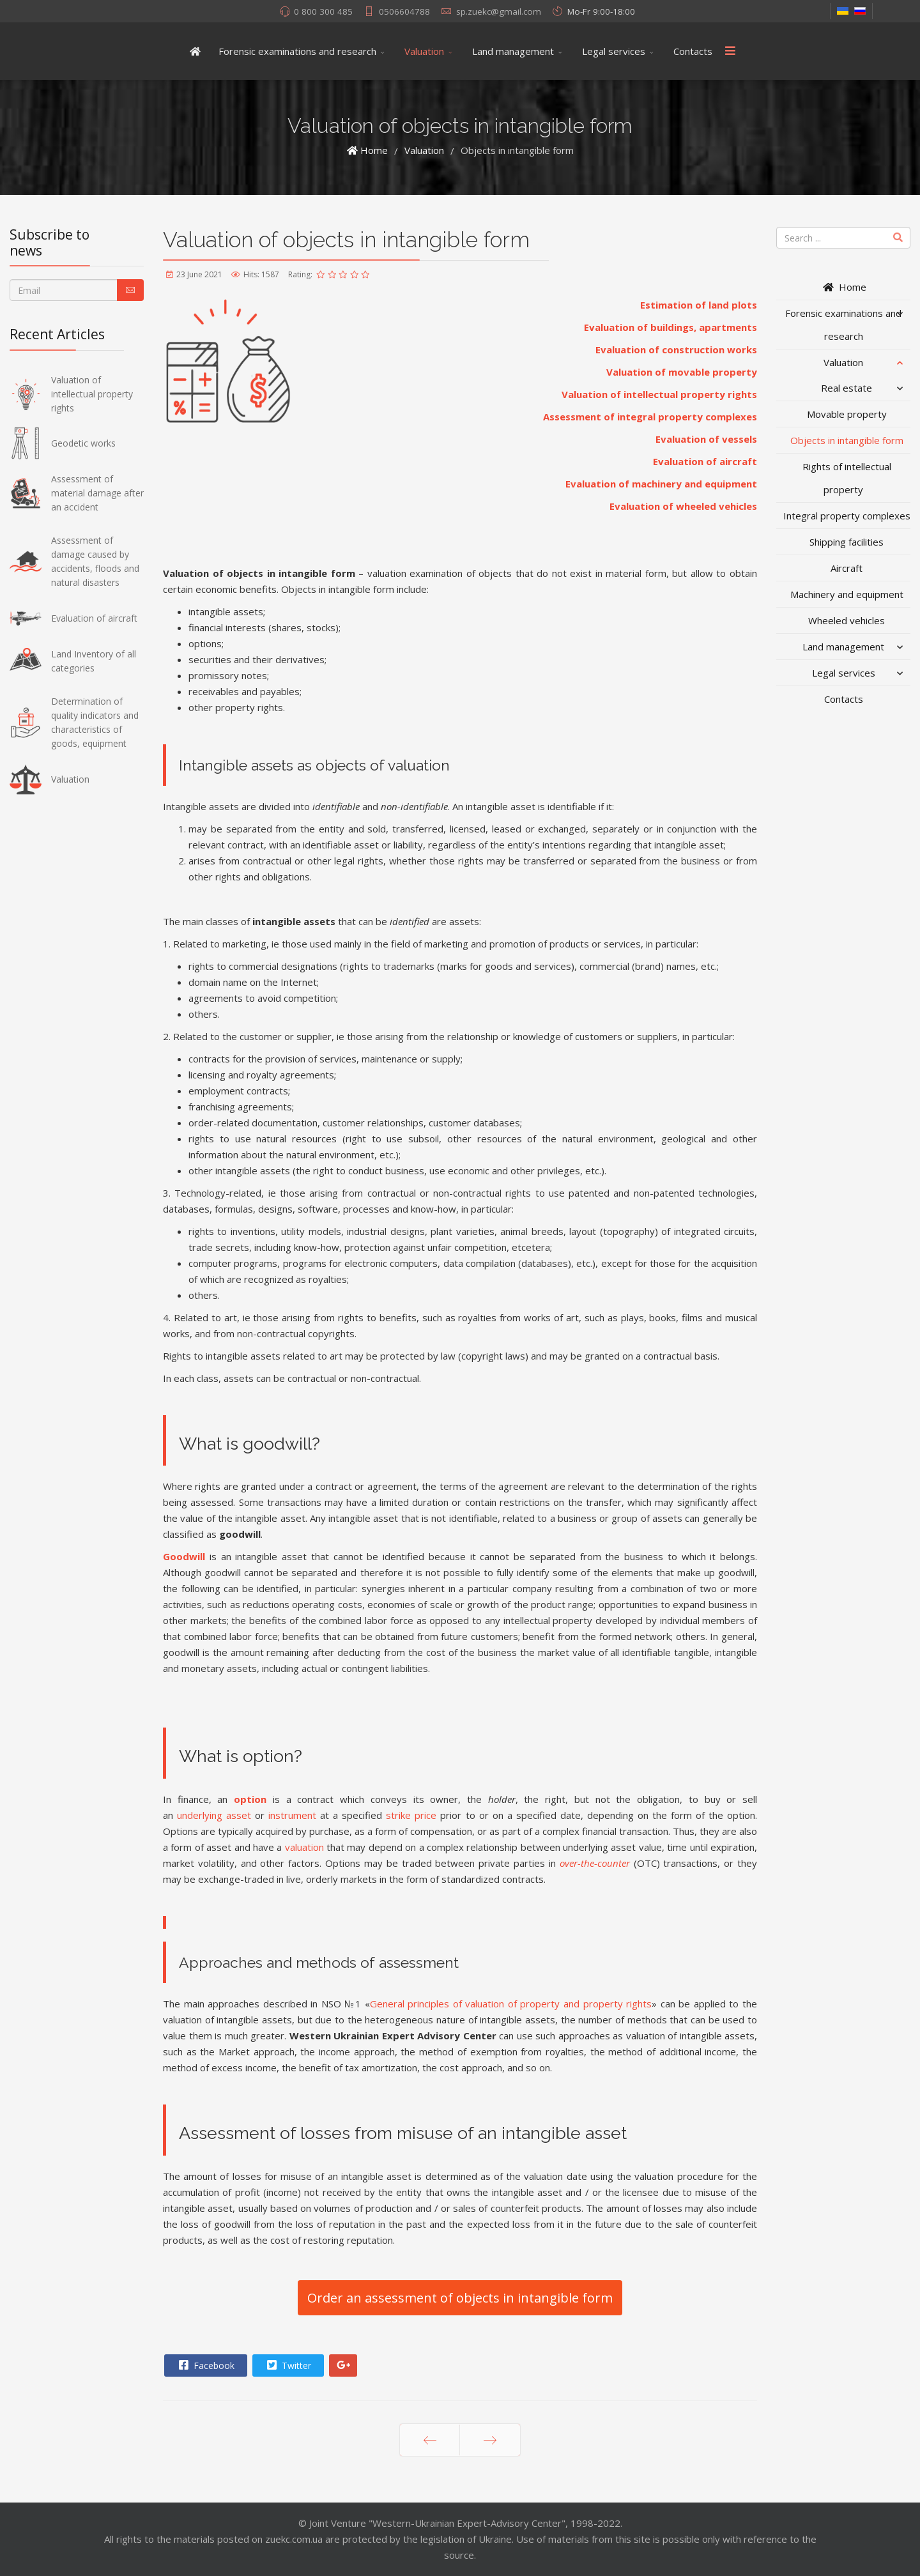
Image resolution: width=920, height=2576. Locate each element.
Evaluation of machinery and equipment (661, 483)
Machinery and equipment (846, 594)
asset (238, 1815)
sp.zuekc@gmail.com (498, 11)
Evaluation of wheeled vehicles (683, 506)
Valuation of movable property (681, 371)
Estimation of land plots (698, 304)
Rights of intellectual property (846, 478)
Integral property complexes (846, 515)
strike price (411, 1815)
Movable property (847, 414)
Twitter (287, 2365)
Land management (513, 51)
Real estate (846, 387)
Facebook (205, 2365)
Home (843, 286)
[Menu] (730, 51)
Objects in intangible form (846, 440)
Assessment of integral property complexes (650, 416)
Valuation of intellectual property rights (659, 394)
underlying (199, 1815)
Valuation (424, 51)
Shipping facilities (846, 541)
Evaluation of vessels (706, 439)
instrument (292, 1815)
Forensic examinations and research (297, 51)
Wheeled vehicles (846, 620)
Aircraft (846, 568)
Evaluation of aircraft (705, 461)
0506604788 (404, 11)
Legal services (613, 51)
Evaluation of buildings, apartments (670, 327)
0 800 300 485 (323, 11)
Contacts (692, 51)
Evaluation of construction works (676, 349)
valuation (304, 1847)
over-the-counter (595, 1863)
